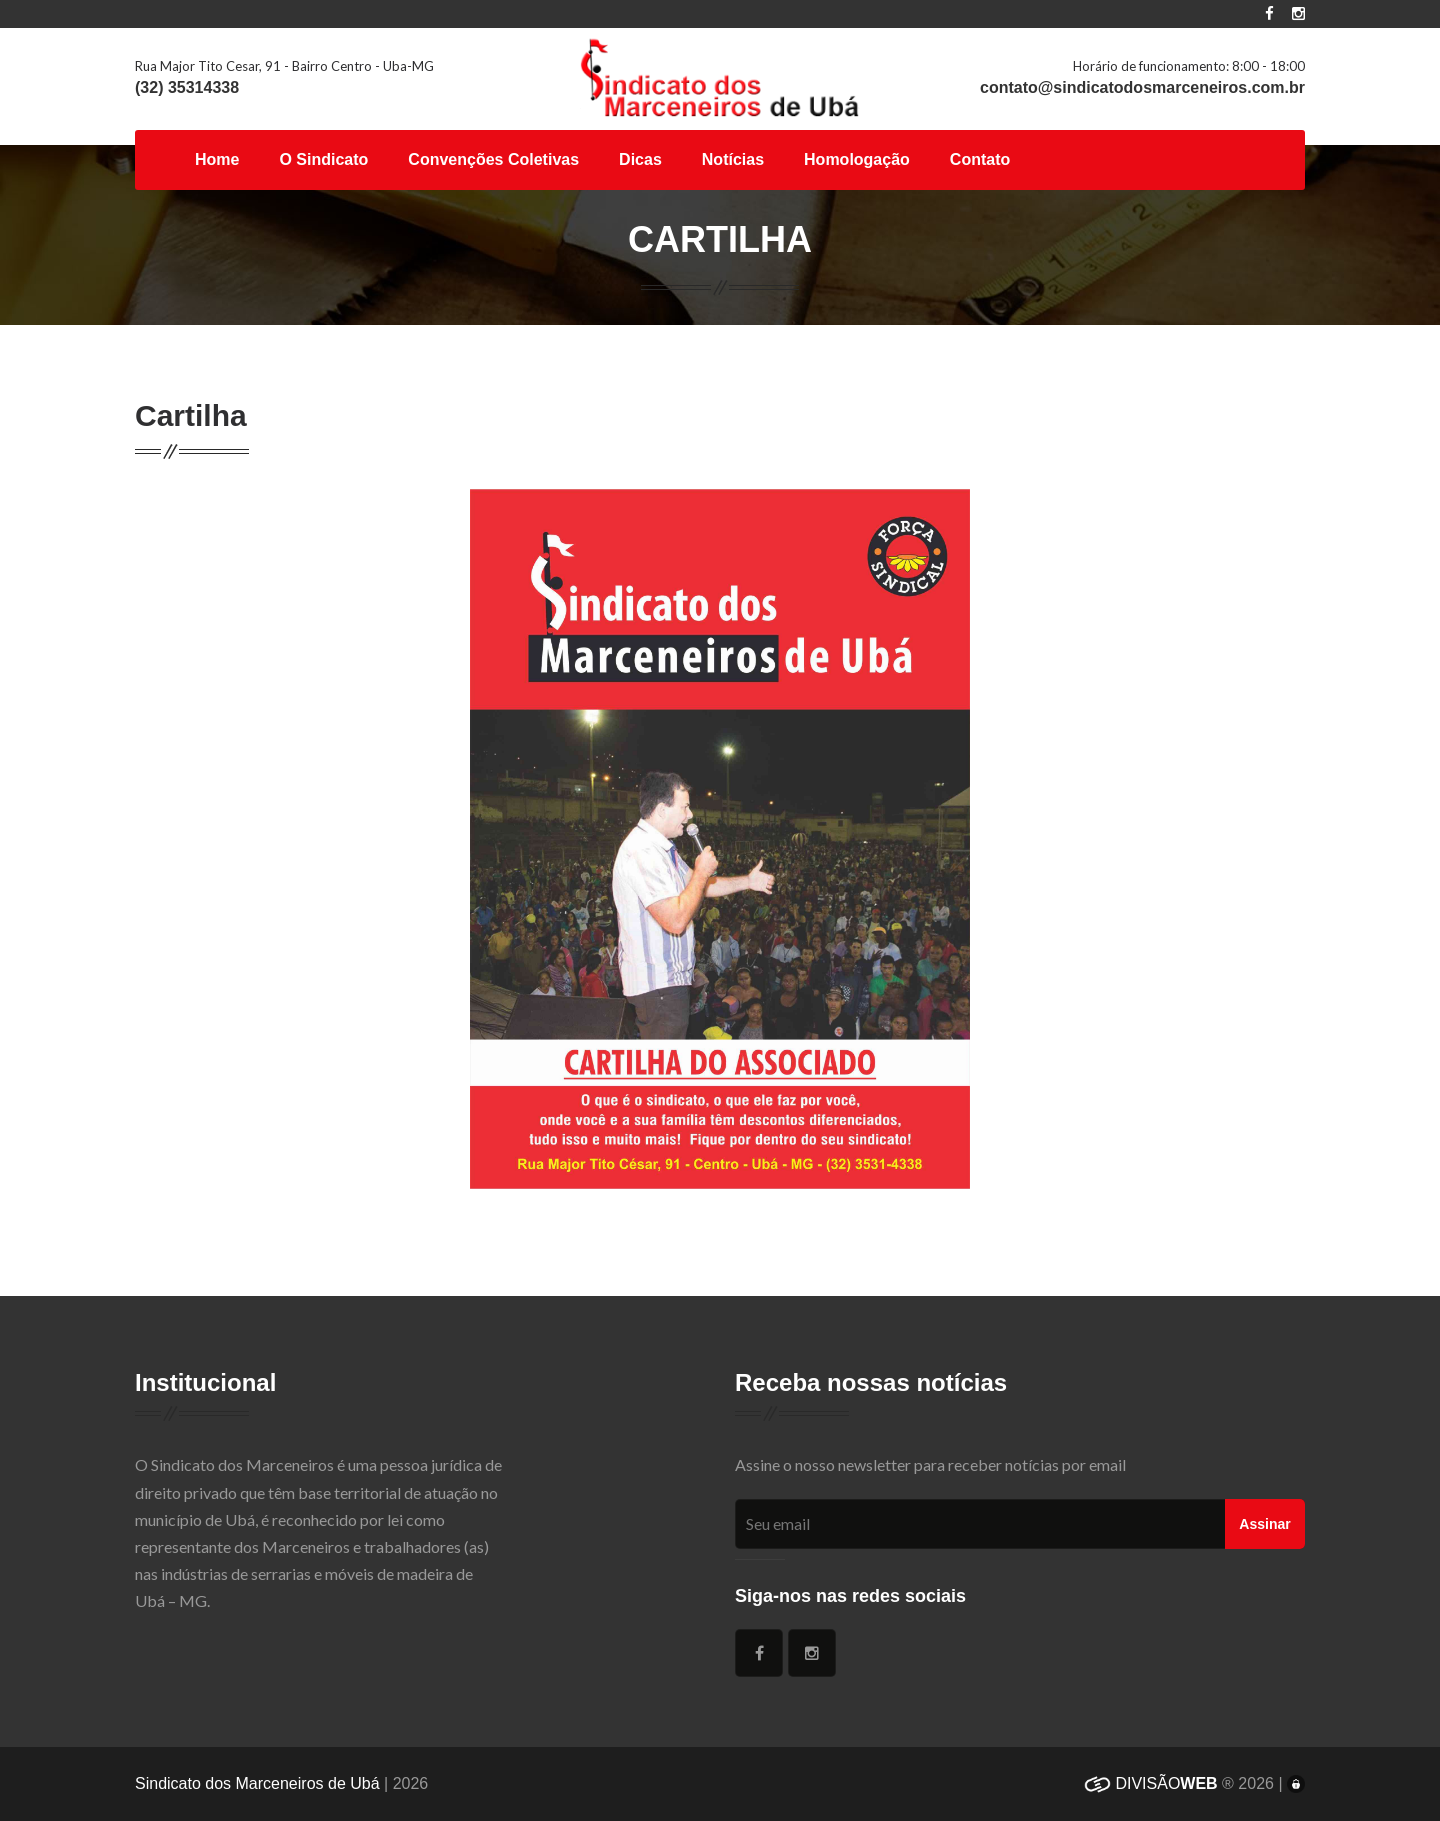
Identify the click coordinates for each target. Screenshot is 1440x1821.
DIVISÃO (1151, 1783)
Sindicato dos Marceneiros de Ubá (257, 1783)
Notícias (733, 159)
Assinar (1264, 1524)
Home (217, 159)
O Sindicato (323, 159)
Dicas (640, 159)
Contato (980, 159)
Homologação (857, 159)
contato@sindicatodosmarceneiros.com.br (1142, 87)
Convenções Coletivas (493, 159)
